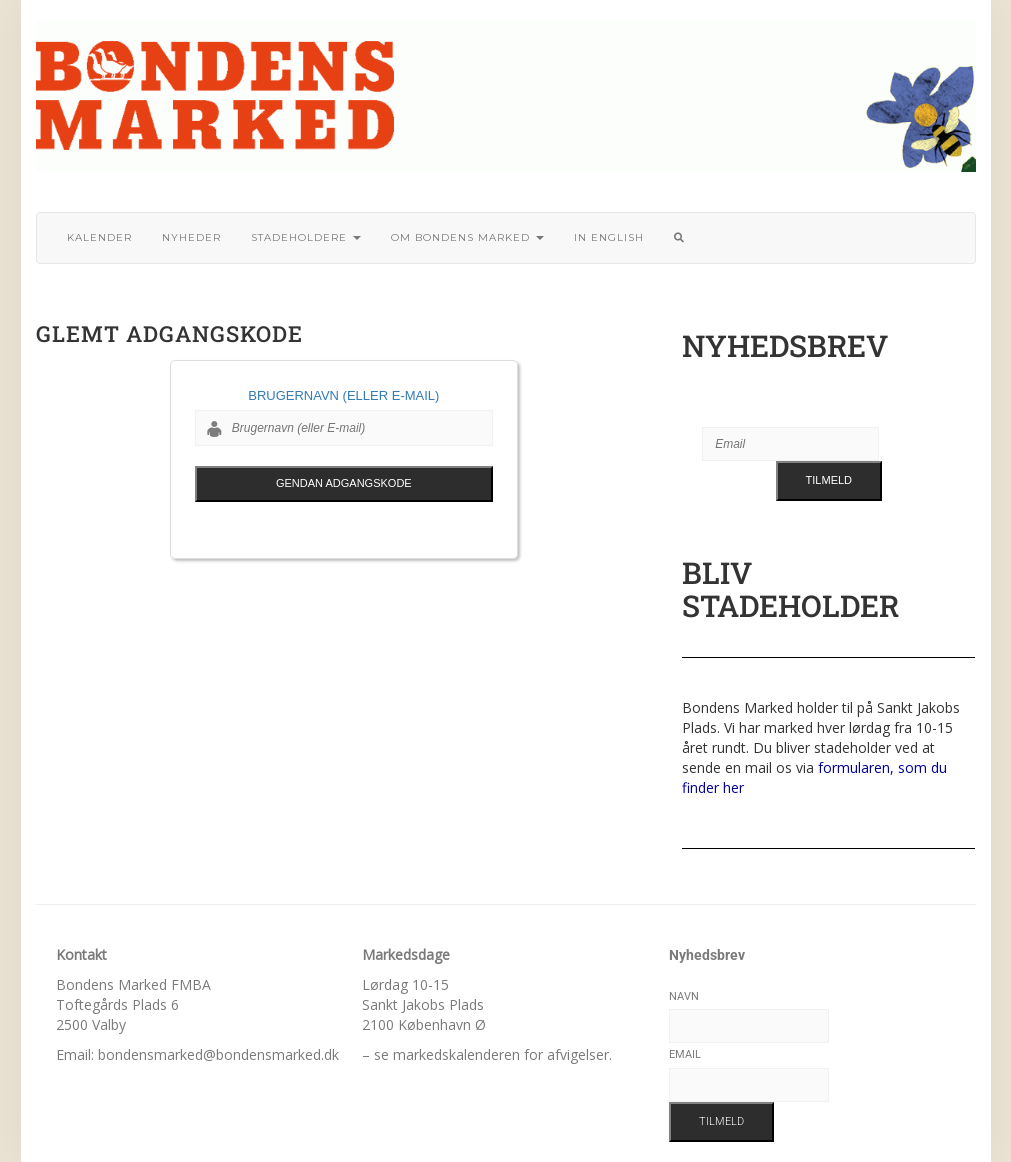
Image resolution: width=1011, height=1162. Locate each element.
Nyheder (191, 237)
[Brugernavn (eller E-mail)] (344, 428)
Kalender (99, 237)
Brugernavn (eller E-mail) (343, 395)
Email (685, 1054)
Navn (684, 996)
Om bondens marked (467, 237)
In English (609, 237)
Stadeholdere (306, 237)
